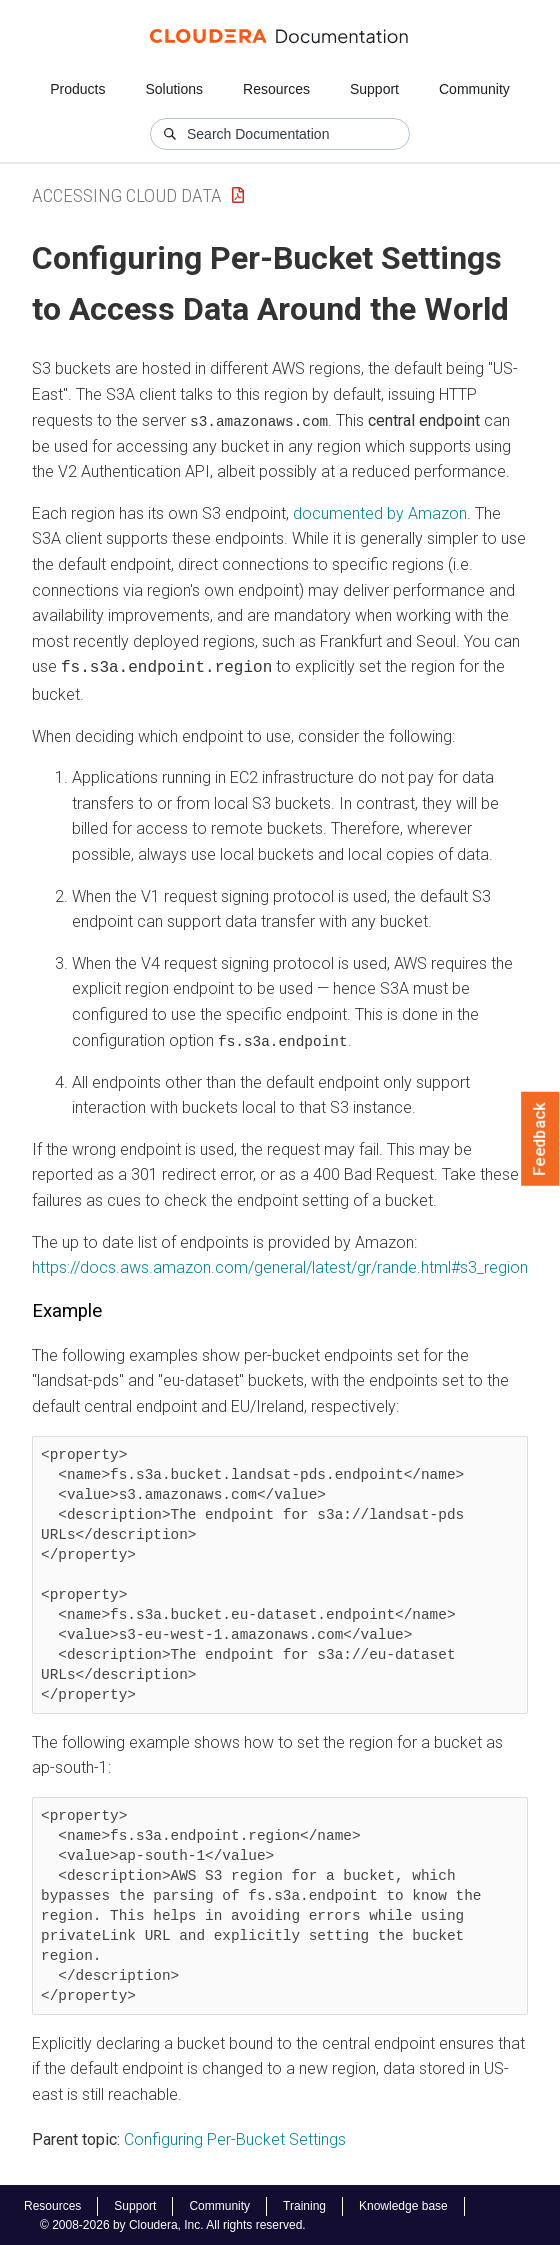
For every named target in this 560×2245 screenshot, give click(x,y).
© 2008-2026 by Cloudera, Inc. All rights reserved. (173, 2223)
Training (304, 2204)
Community (474, 89)
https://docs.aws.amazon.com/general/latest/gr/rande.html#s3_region (280, 1264)
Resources (276, 89)
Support (374, 89)
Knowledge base (403, 2204)
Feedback (540, 1139)
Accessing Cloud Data (127, 195)
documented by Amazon (380, 512)
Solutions (174, 89)
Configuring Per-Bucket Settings (235, 2137)
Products (77, 89)
